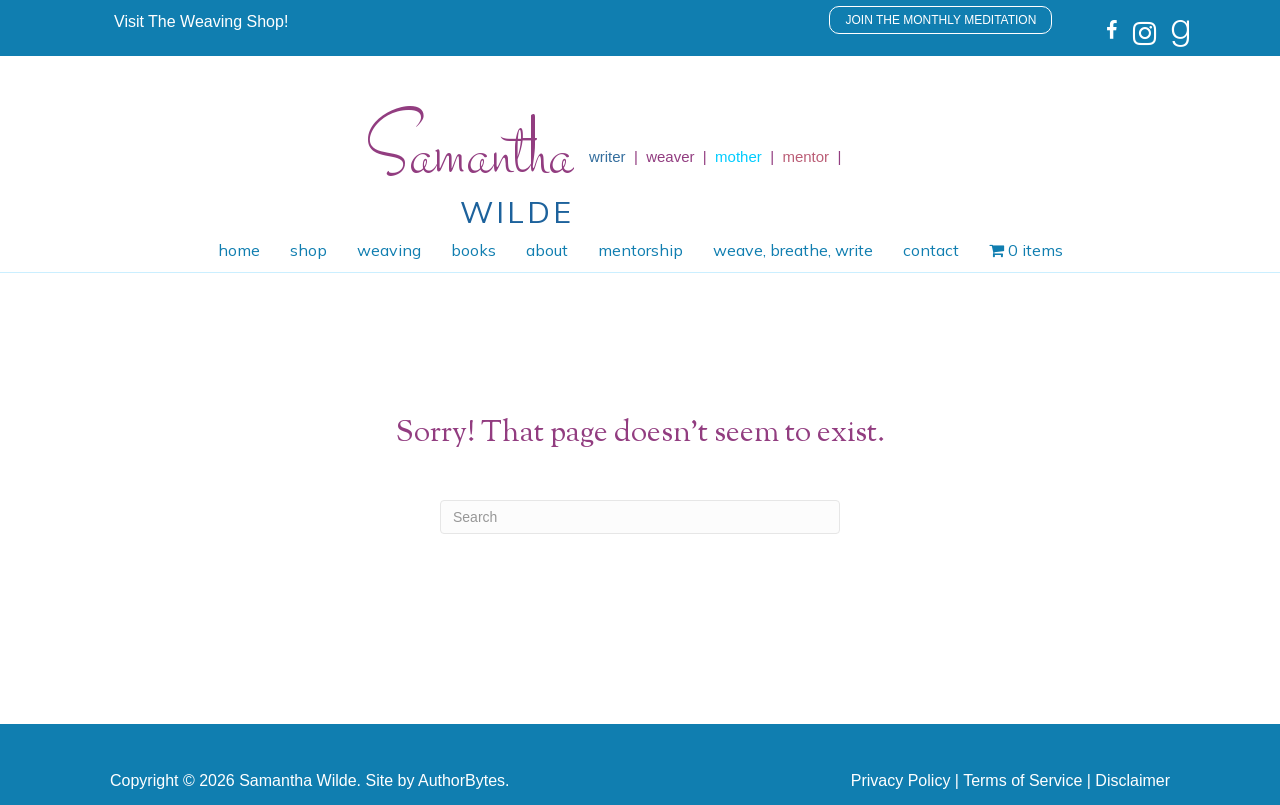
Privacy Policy (901, 780)
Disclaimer (1132, 780)
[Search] (640, 517)
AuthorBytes (461, 780)
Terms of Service (1022, 780)
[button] (201, 22)
